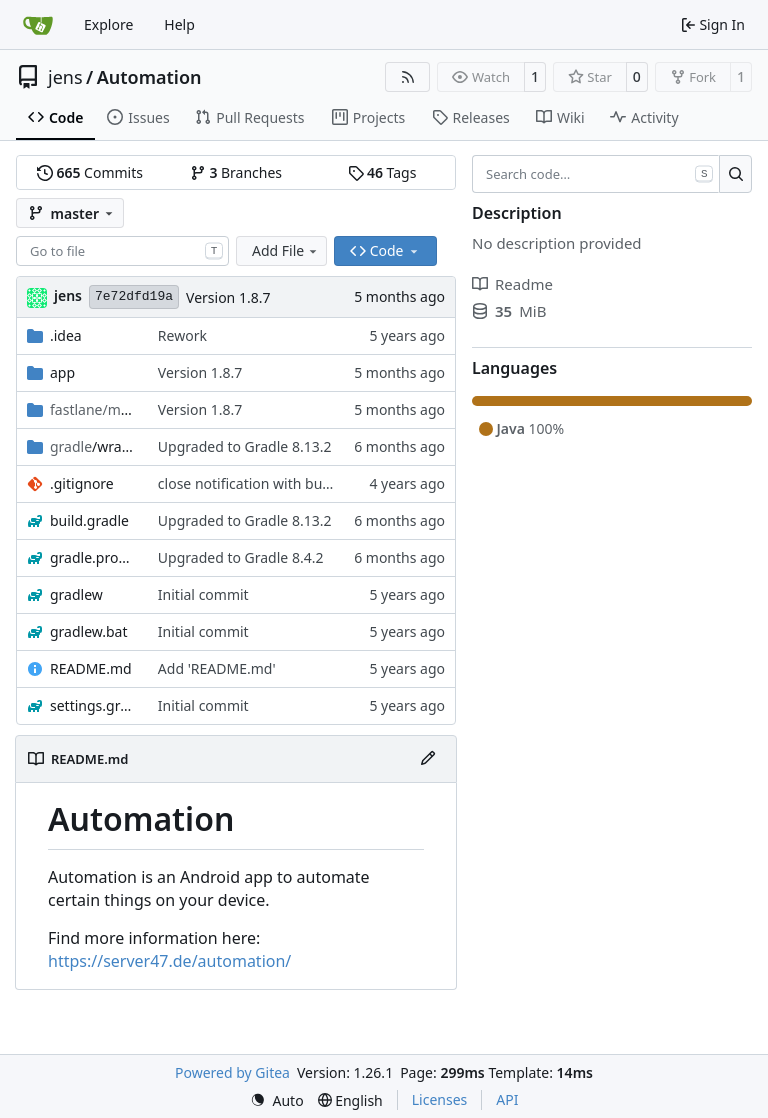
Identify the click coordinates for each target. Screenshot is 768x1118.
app (62, 372)
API (507, 1099)
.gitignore (82, 483)
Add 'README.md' (217, 668)
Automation (149, 77)
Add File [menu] (286, 250)
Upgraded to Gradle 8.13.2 (245, 446)
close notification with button (254, 483)
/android (94, 409)
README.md (91, 668)
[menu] (277, 1100)
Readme (512, 284)
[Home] (38, 25)
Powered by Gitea (232, 1072)
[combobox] (122, 251)
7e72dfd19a (134, 296)
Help (179, 24)
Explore (108, 24)
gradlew (76, 594)
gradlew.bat (89, 631)
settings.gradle (94, 705)
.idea (66, 335)
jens (65, 77)
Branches (236, 172)
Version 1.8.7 (228, 297)
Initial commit (203, 594)
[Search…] (735, 174)
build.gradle (89, 520)
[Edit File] (428, 759)
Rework (182, 335)
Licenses (440, 1099)
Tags (382, 172)
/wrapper (94, 446)
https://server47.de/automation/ (169, 961)
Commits (90, 172)
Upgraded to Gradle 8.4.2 (241, 557)
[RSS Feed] (408, 77)
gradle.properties (94, 557)
